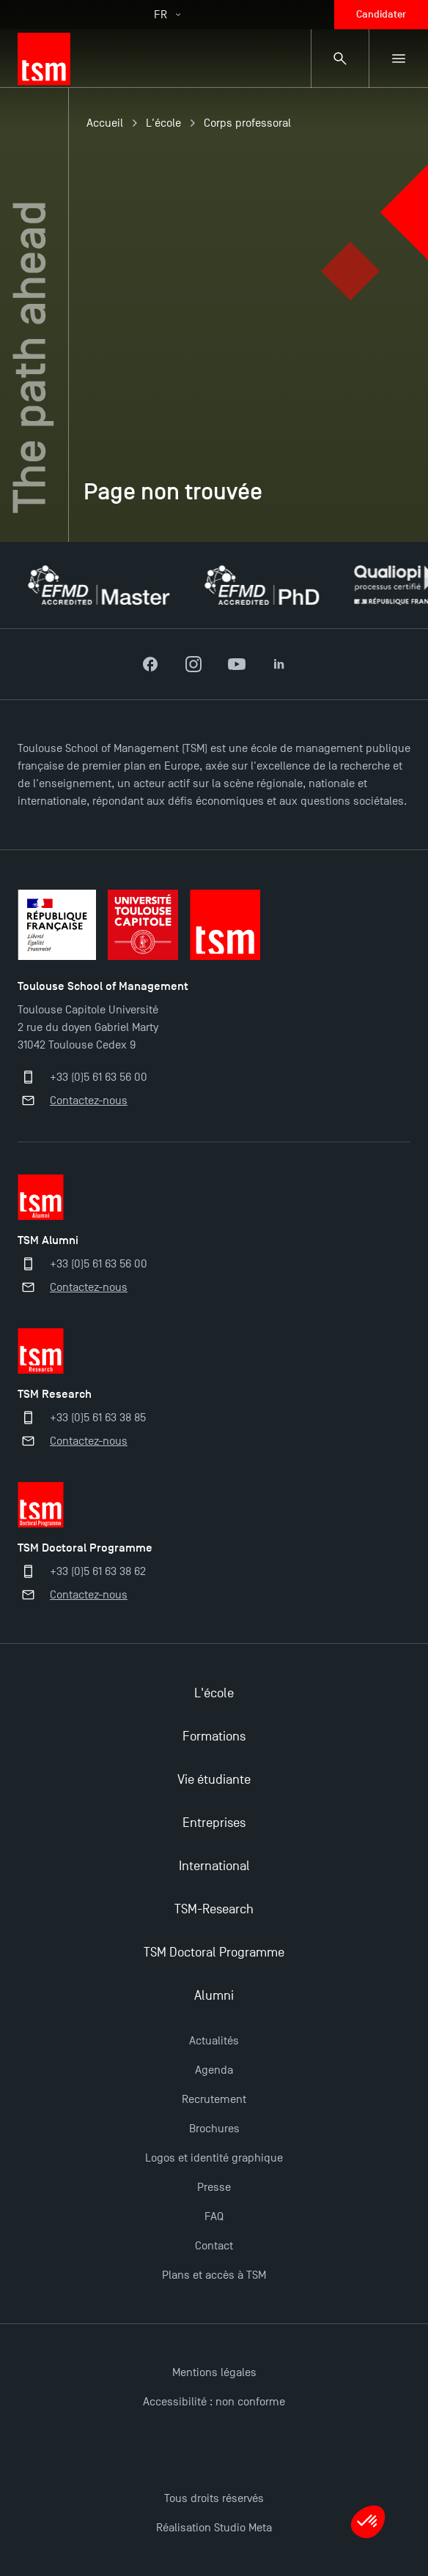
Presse (214, 2187)
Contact (214, 2245)
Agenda (214, 2070)
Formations (214, 1736)
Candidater (381, 14)
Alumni (214, 1995)
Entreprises (214, 1823)
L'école (163, 123)
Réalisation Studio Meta (214, 2527)
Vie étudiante (214, 1779)
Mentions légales (214, 2372)
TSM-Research (214, 1909)
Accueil (104, 123)
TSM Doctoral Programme (214, 1952)
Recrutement (214, 2099)
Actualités (214, 2040)
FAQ (214, 2216)
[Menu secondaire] (398, 58)
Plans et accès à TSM (214, 2275)
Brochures (214, 2128)
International (214, 1866)
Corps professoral (247, 123)
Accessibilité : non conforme (214, 2401)
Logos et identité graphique (214, 2157)
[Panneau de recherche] (340, 58)
